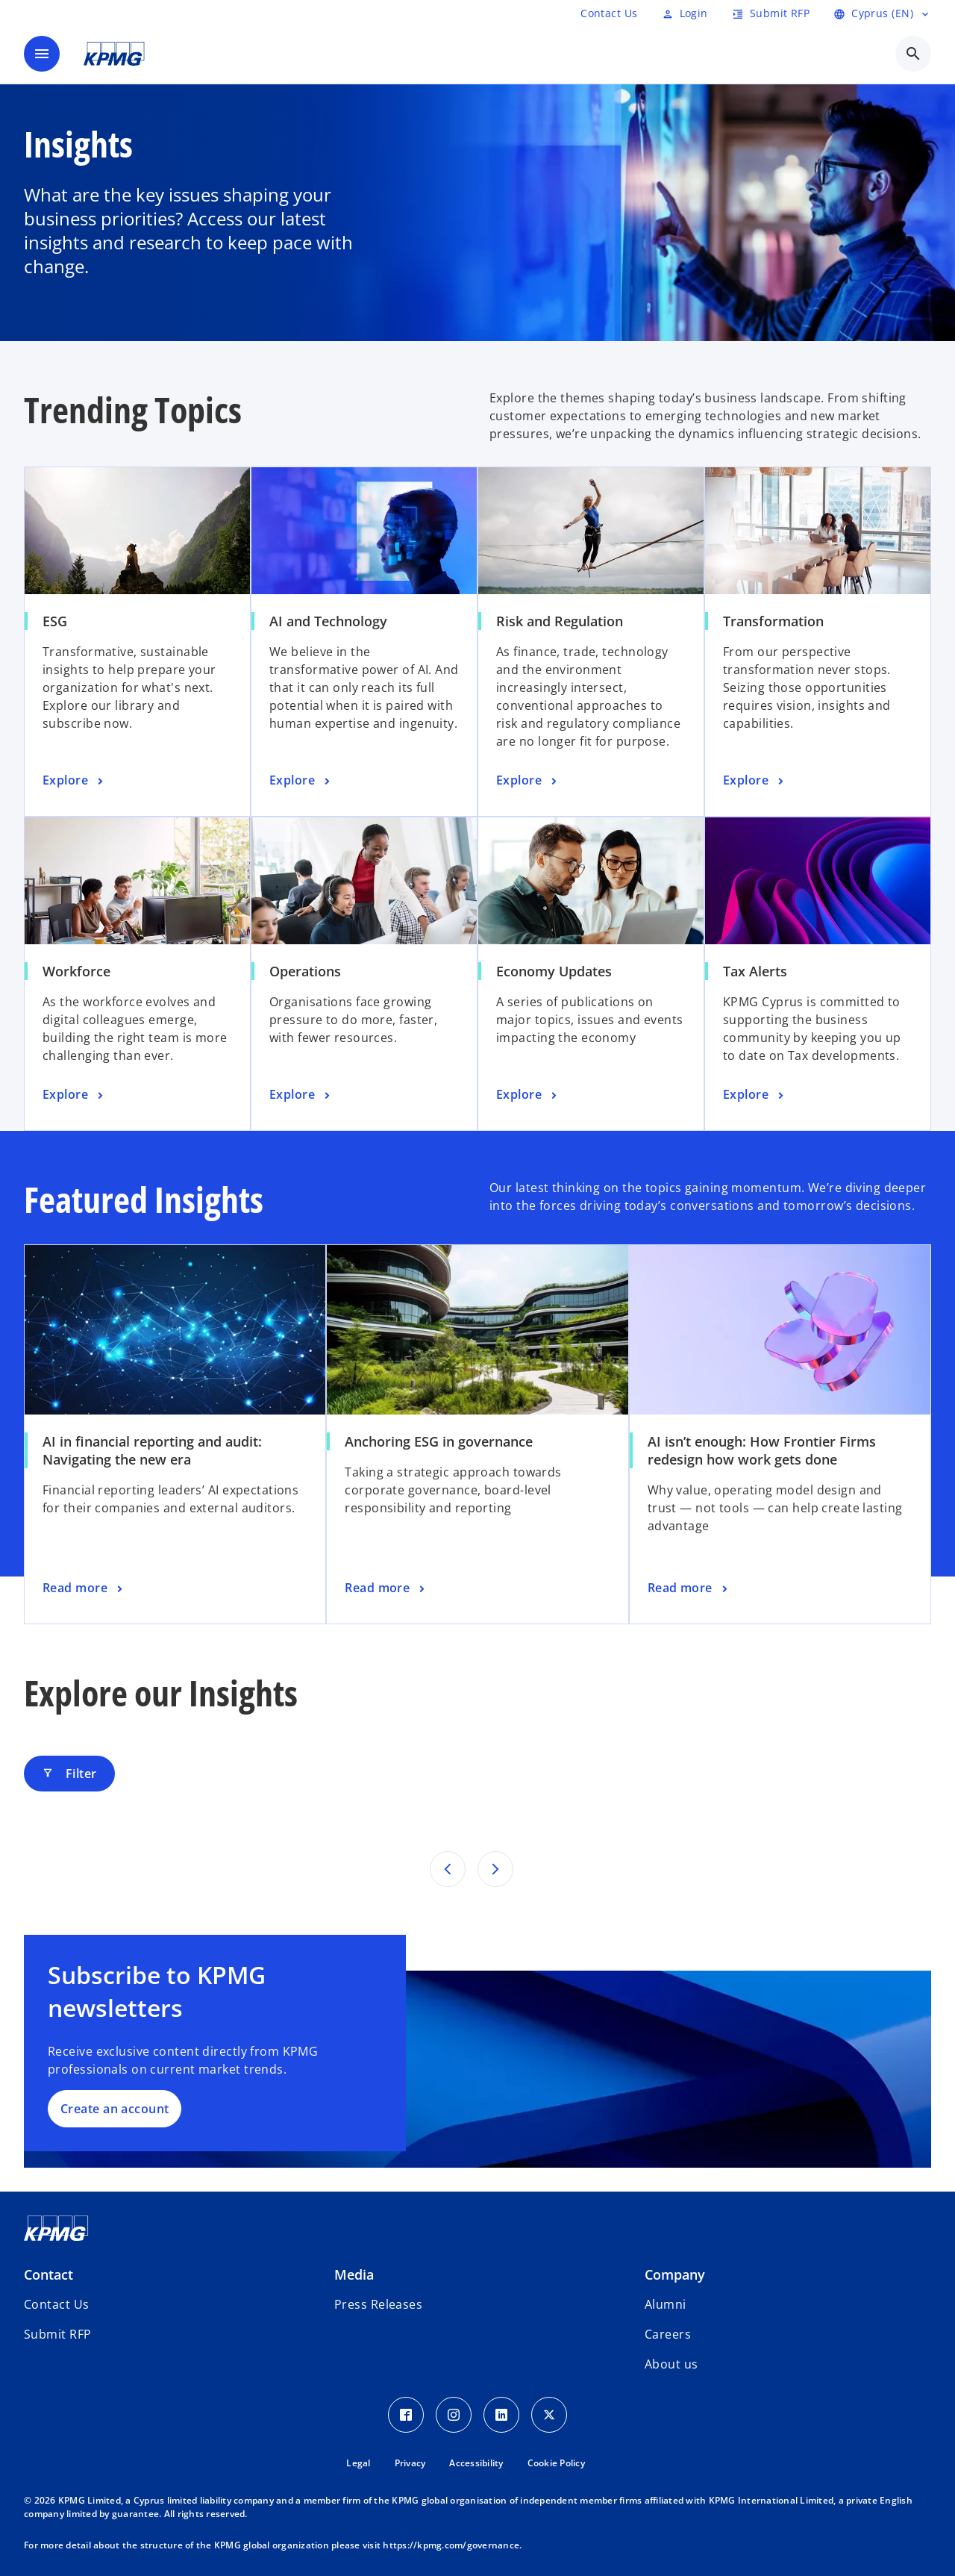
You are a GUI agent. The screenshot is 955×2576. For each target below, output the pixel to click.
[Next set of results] (495, 1869)
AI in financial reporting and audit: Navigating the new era (152, 1450)
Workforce (76, 971)
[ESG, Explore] (75, 780)
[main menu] (42, 54)
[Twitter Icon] (549, 2415)
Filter (69, 1773)
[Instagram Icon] (454, 2415)
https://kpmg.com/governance (451, 2545)
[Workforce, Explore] (75, 1095)
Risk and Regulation (559, 621)
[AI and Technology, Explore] (301, 780)
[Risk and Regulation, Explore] (528, 780)
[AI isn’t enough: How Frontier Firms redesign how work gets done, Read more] (689, 1588)
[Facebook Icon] (406, 2415)
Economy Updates (554, 971)
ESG (55, 621)
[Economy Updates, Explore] (528, 1095)
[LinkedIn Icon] (501, 2415)
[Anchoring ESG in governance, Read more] (386, 1588)
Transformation (773, 621)
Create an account (114, 2109)
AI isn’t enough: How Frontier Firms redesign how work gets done (762, 1450)
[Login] (685, 13)
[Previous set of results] (448, 1869)
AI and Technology (328, 621)
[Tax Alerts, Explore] (755, 1095)
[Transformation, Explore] (755, 780)
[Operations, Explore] (301, 1095)
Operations (305, 971)
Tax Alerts (755, 971)
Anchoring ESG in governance (439, 1441)
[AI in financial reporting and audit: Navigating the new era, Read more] (84, 1588)
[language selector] (882, 13)
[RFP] (608, 13)
